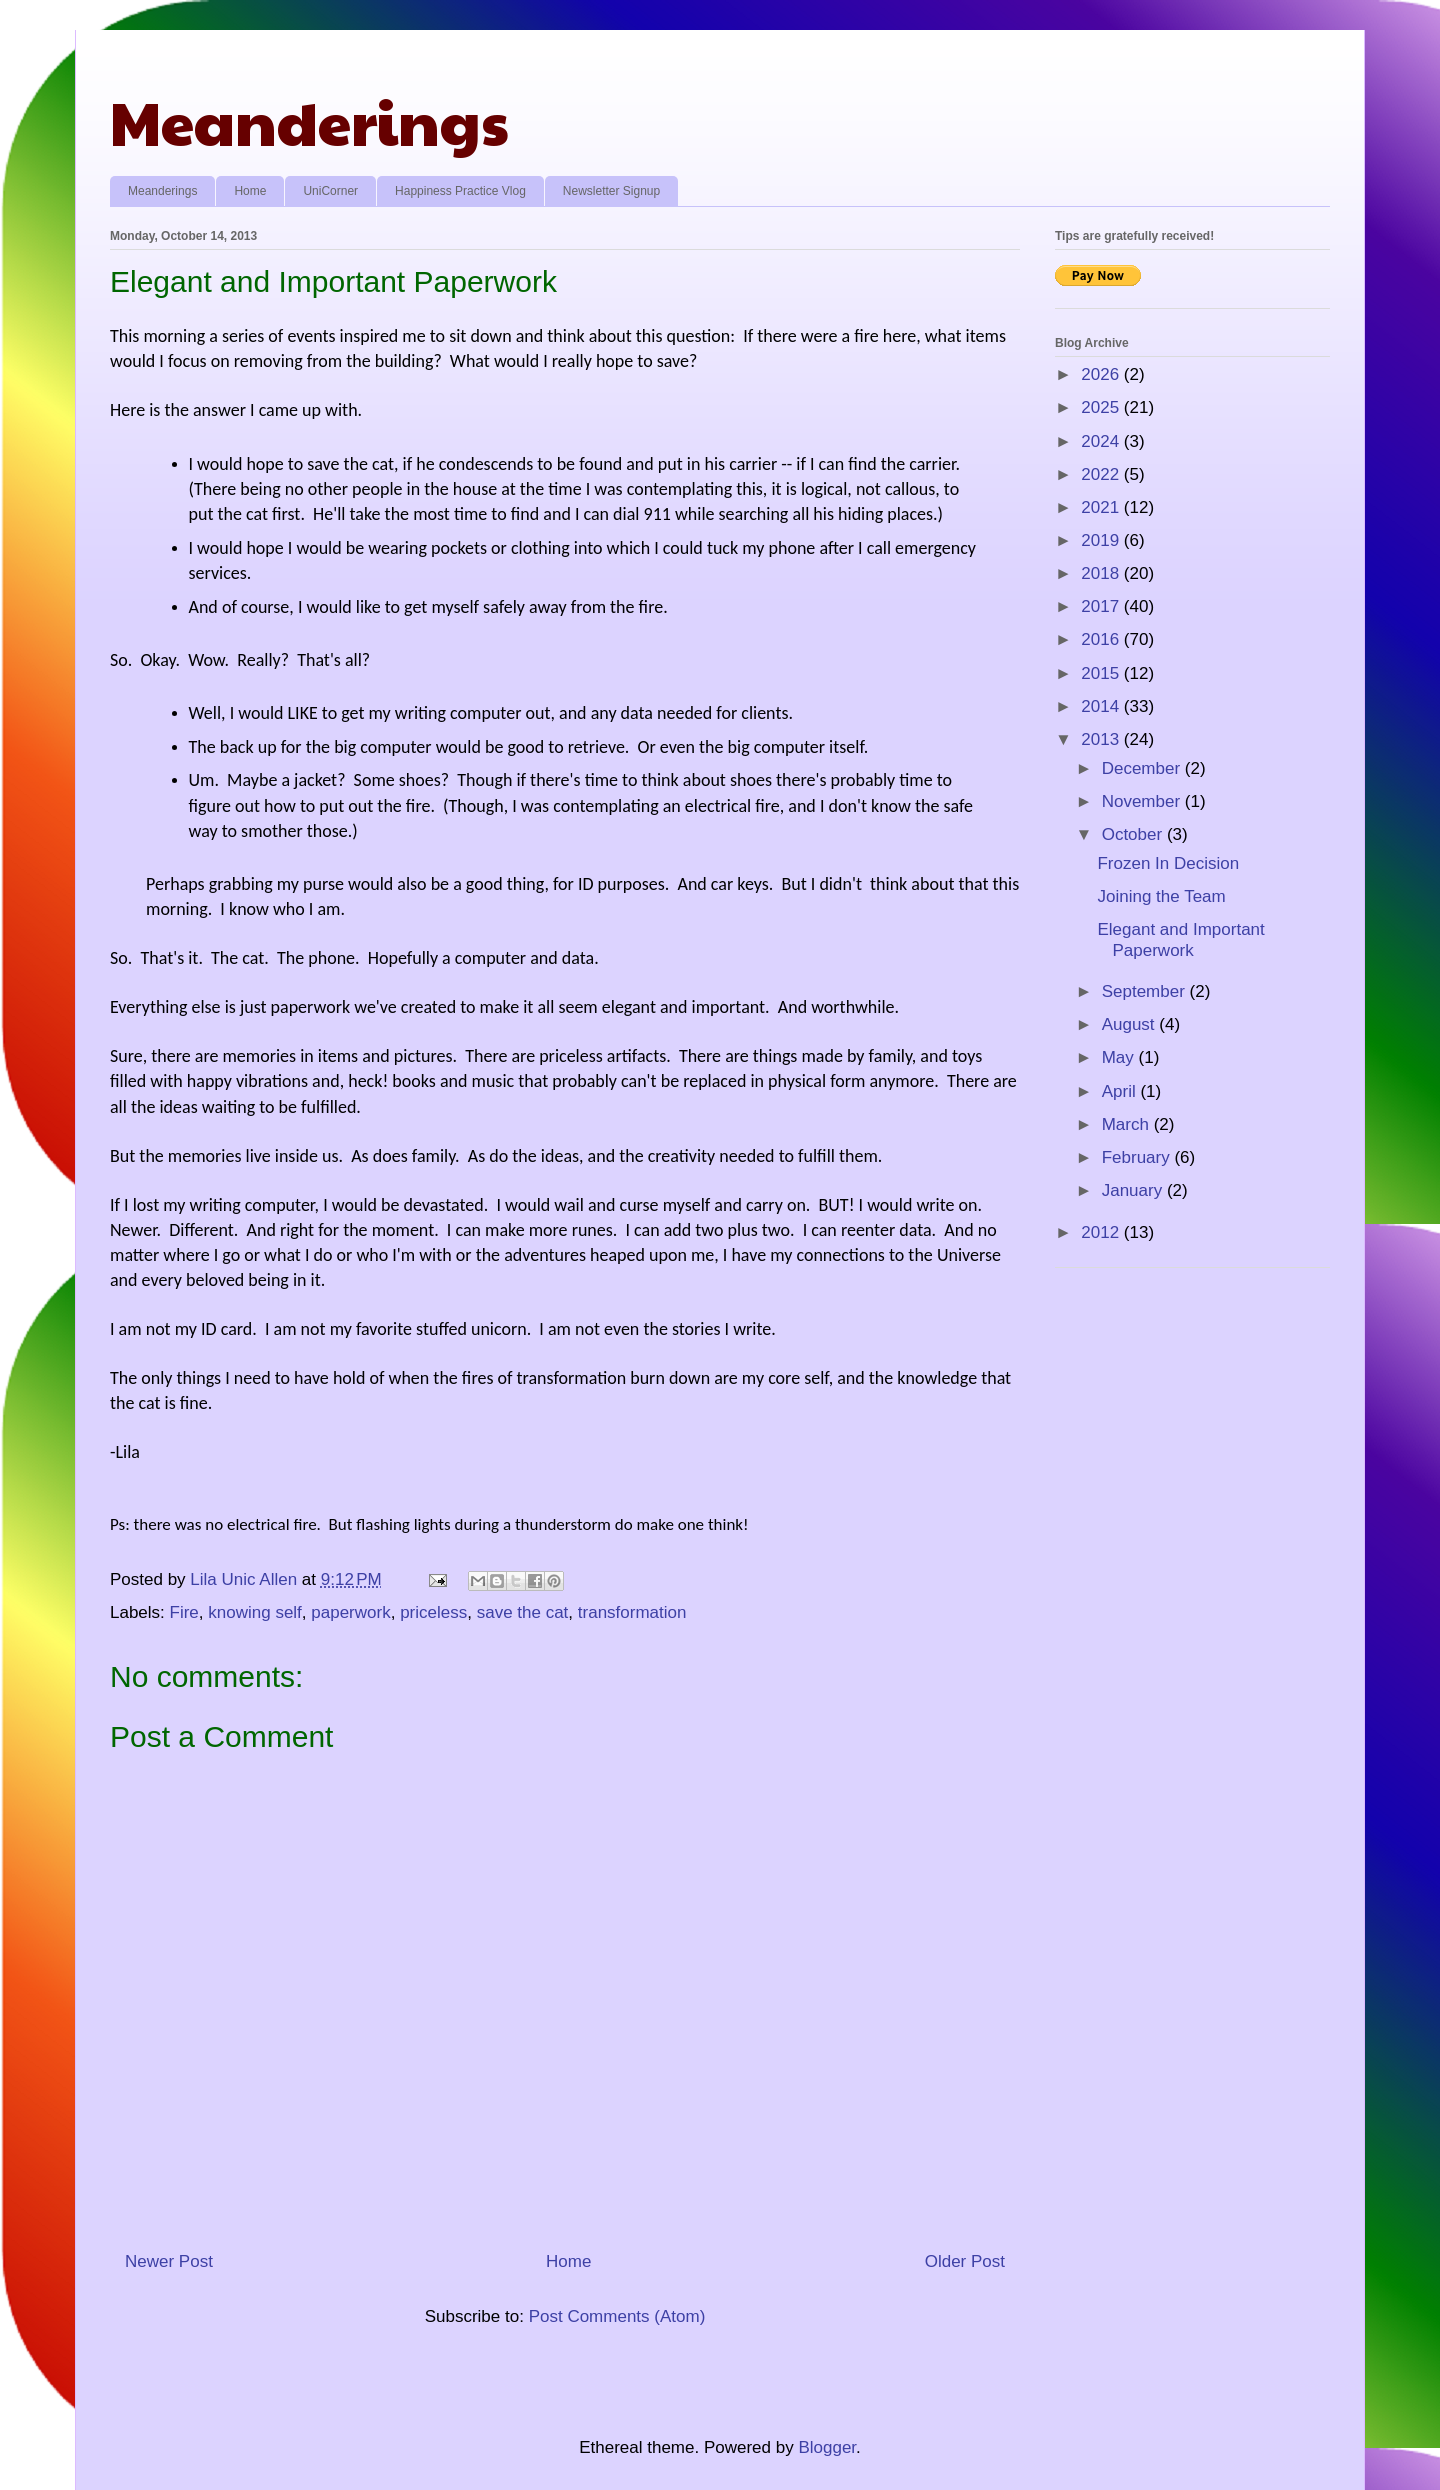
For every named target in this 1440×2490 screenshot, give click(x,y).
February (1138, 1157)
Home (250, 191)
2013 (1102, 739)
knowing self (255, 1612)
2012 (1102, 1232)
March (1128, 1124)
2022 (1102, 474)
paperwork (350, 1612)
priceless (433, 1612)
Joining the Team (1161, 896)
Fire (184, 1612)
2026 (1102, 374)
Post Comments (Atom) (617, 2316)
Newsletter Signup (611, 191)
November (1143, 801)
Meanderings (309, 121)
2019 (1102, 540)
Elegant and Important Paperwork (1180, 939)
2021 (1102, 507)
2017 (1102, 606)
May (1120, 1057)
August (1131, 1024)
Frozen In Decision (1168, 863)
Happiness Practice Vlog (460, 191)
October (1134, 834)
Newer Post (169, 2261)
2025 (1102, 407)
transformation (632, 1612)
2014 (1102, 706)
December (1143, 768)
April (1121, 1091)
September (1146, 991)
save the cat (523, 1612)
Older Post (965, 2261)
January (1134, 1190)
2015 (1102, 673)
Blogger (827, 2447)
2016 (1102, 639)
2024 (1102, 441)
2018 (1102, 573)
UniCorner (330, 191)
